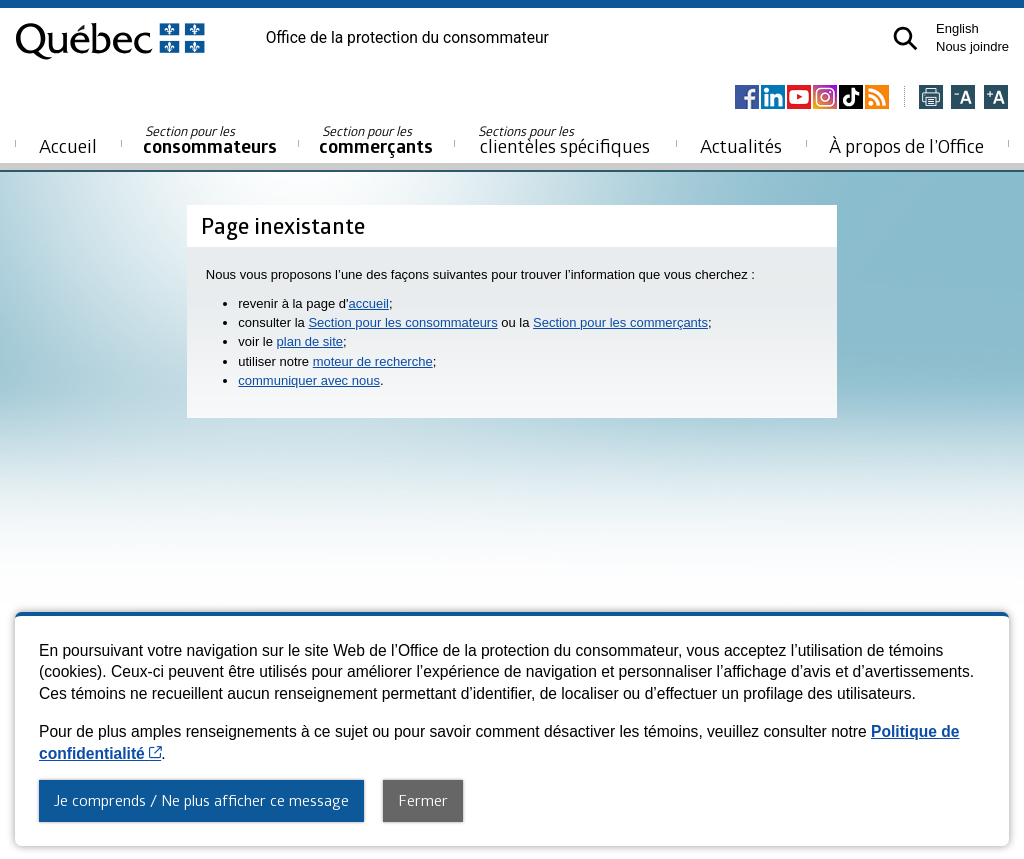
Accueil (68, 145)
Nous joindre (972, 46)
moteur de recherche (373, 361)
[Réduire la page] (963, 98)
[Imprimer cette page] (931, 98)
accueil (368, 303)
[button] (905, 38)
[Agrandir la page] (996, 98)
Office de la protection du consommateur (407, 38)
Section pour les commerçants (620, 322)
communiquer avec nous (309, 380)
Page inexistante (283, 225)
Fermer (423, 800)
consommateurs (210, 140)
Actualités (741, 145)
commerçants (376, 140)
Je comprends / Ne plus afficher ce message (201, 800)
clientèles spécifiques (564, 140)
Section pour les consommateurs (402, 322)
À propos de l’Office (906, 145)
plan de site (310, 341)
